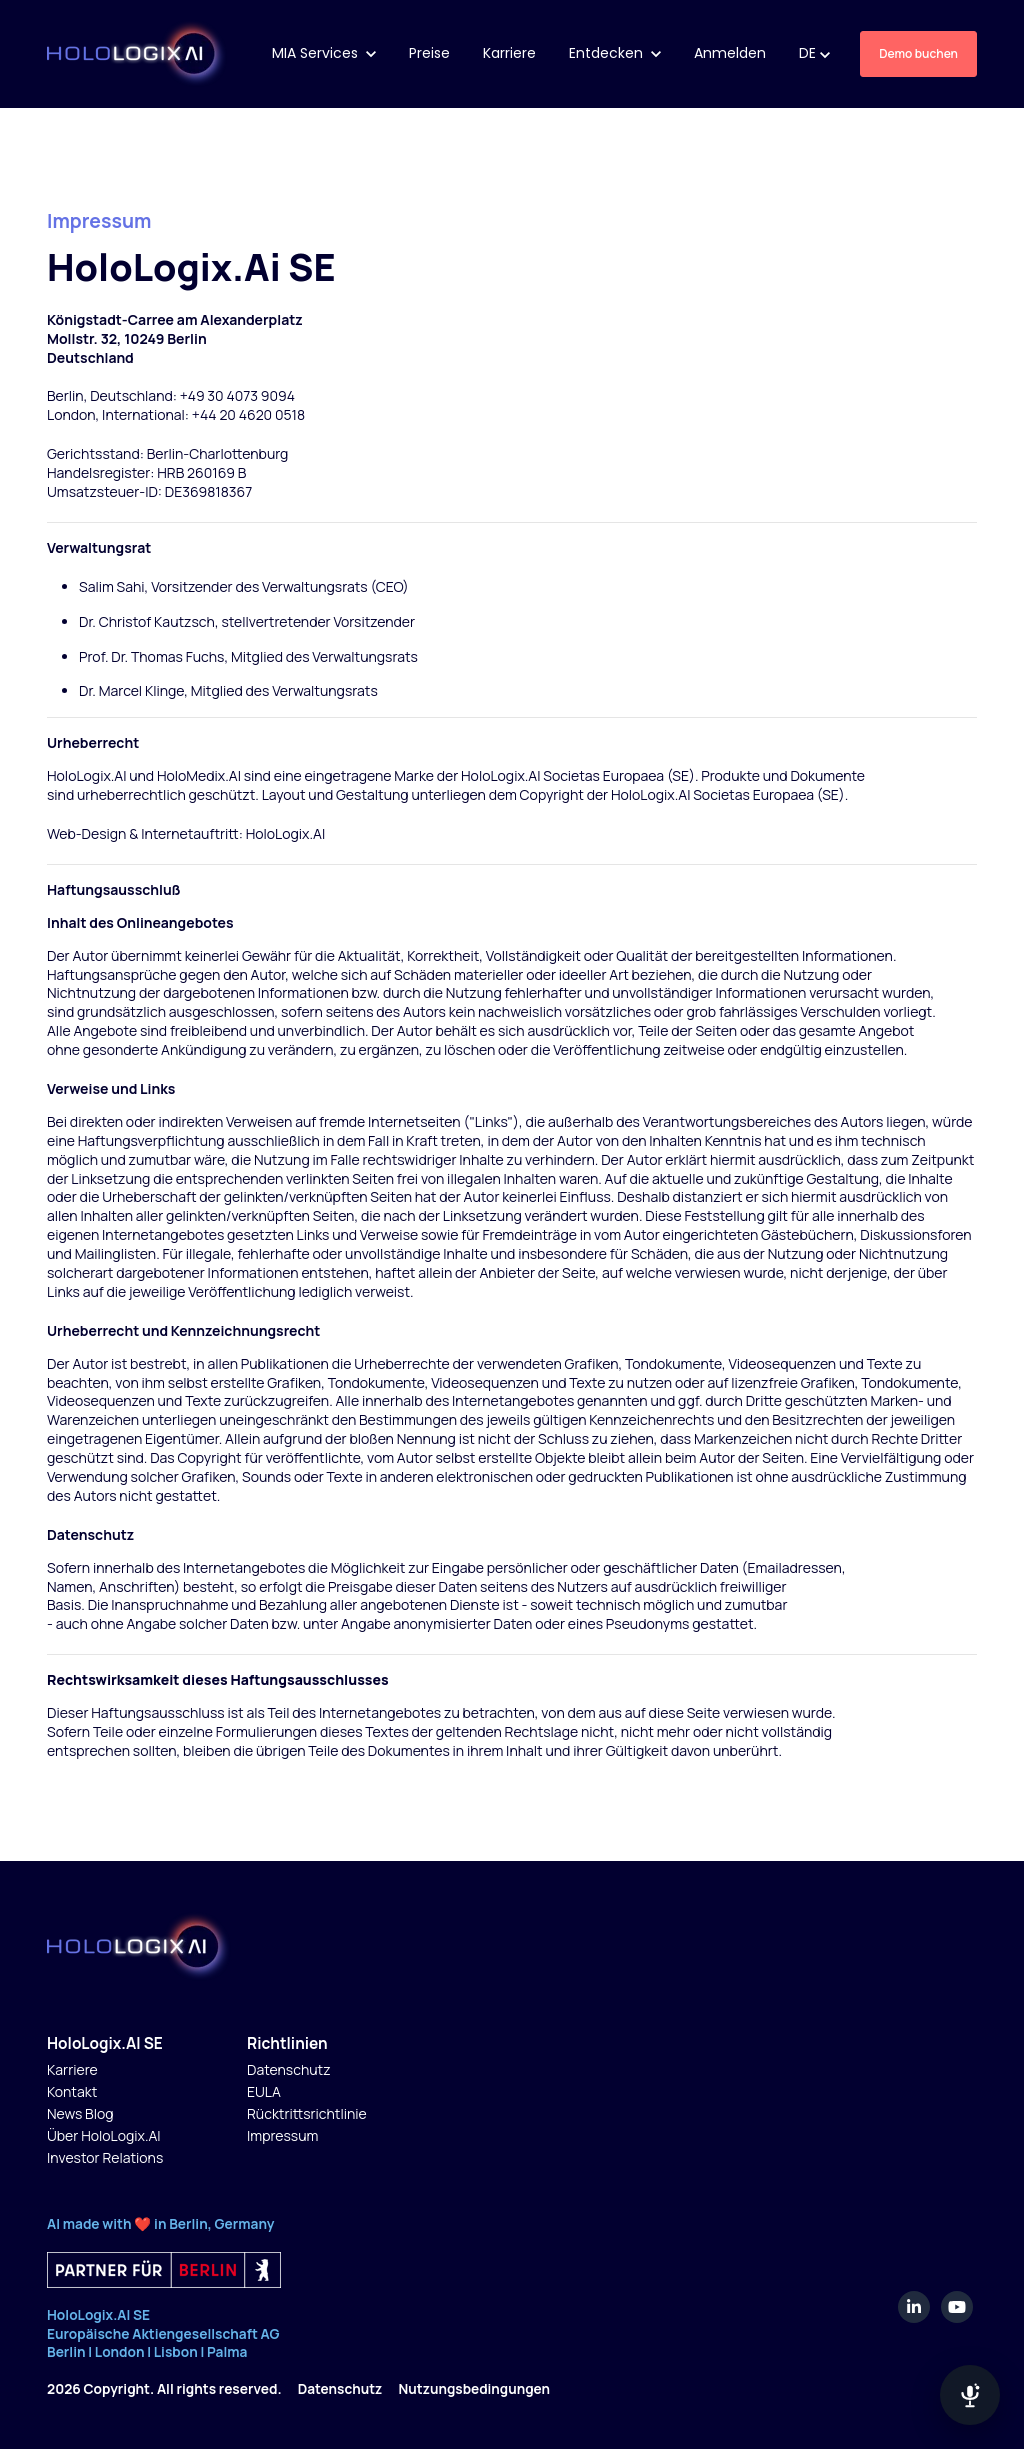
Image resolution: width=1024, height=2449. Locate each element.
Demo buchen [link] (918, 53)
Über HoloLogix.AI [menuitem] (104, 2135)
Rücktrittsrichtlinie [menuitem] (307, 2113)
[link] (137, 52)
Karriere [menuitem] (72, 2069)
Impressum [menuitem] (282, 2135)
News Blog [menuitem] (80, 2113)
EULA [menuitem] (264, 2091)
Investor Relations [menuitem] (105, 2157)
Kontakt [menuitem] (72, 2091)
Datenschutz (342, 2388)
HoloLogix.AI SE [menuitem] (105, 2043)
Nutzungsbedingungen (480, 2388)
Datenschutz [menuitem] (289, 2069)
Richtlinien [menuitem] (287, 2043)
